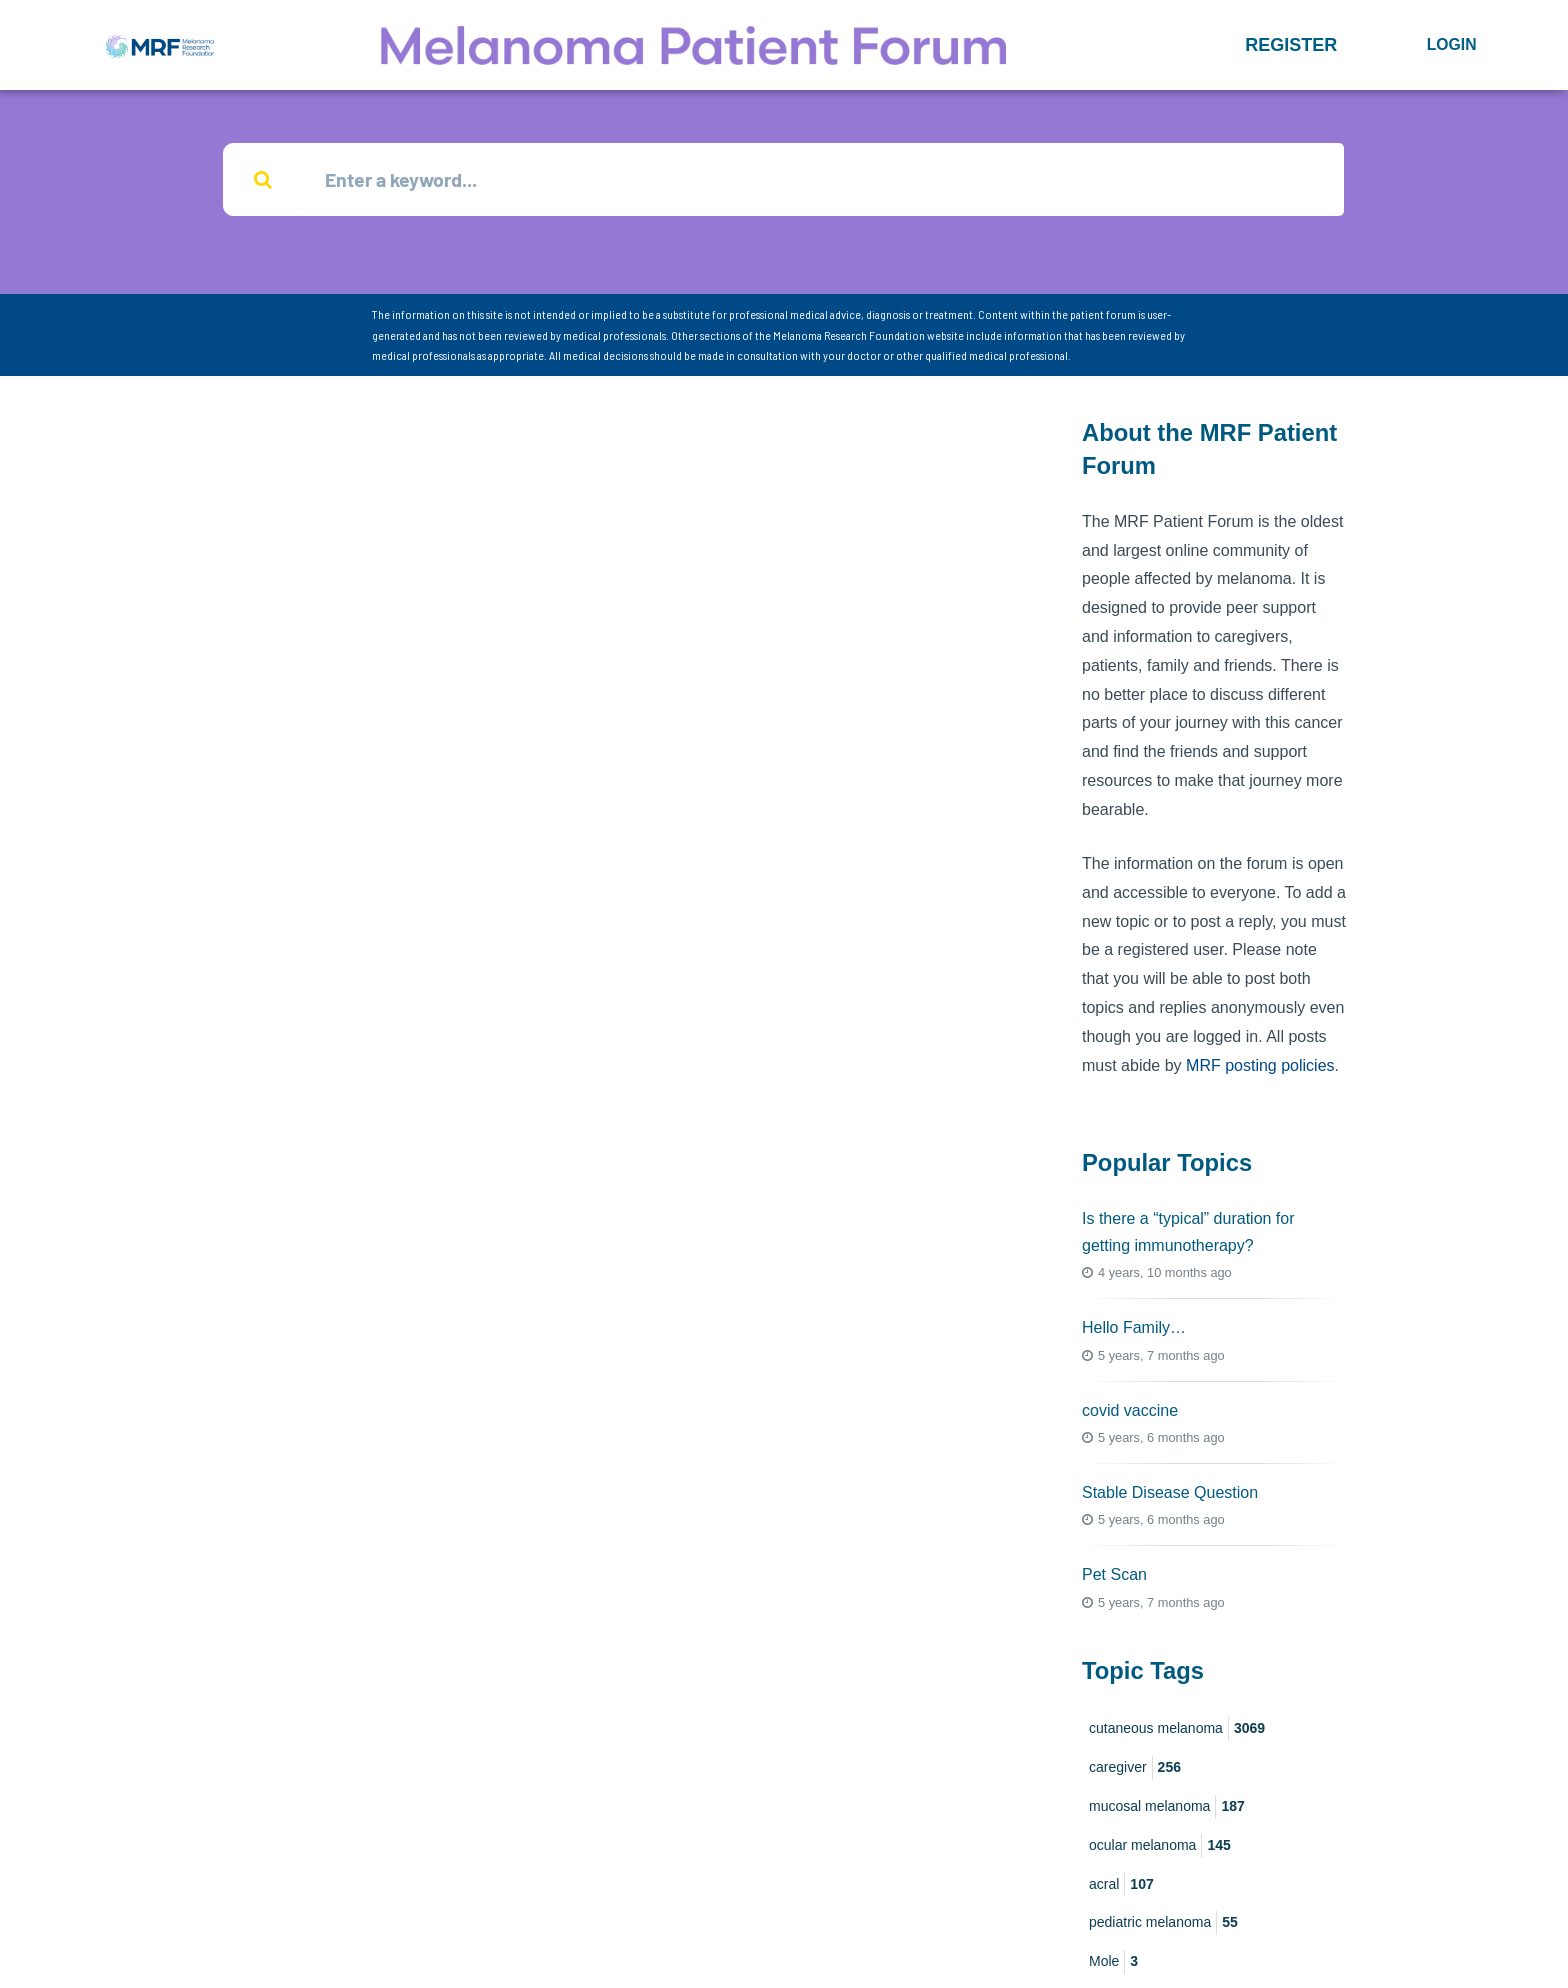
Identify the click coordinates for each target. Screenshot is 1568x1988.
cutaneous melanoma (1177, 1729)
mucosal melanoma (1167, 1807)
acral (1121, 1885)
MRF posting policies (1260, 1065)
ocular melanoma (1160, 1846)
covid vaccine (1130, 1410)
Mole (1113, 1962)
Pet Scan (1114, 1574)
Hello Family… (1134, 1327)
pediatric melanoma (1163, 1923)
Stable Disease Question (1170, 1492)
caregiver (1135, 1768)
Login (1452, 44)
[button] (1291, 45)
